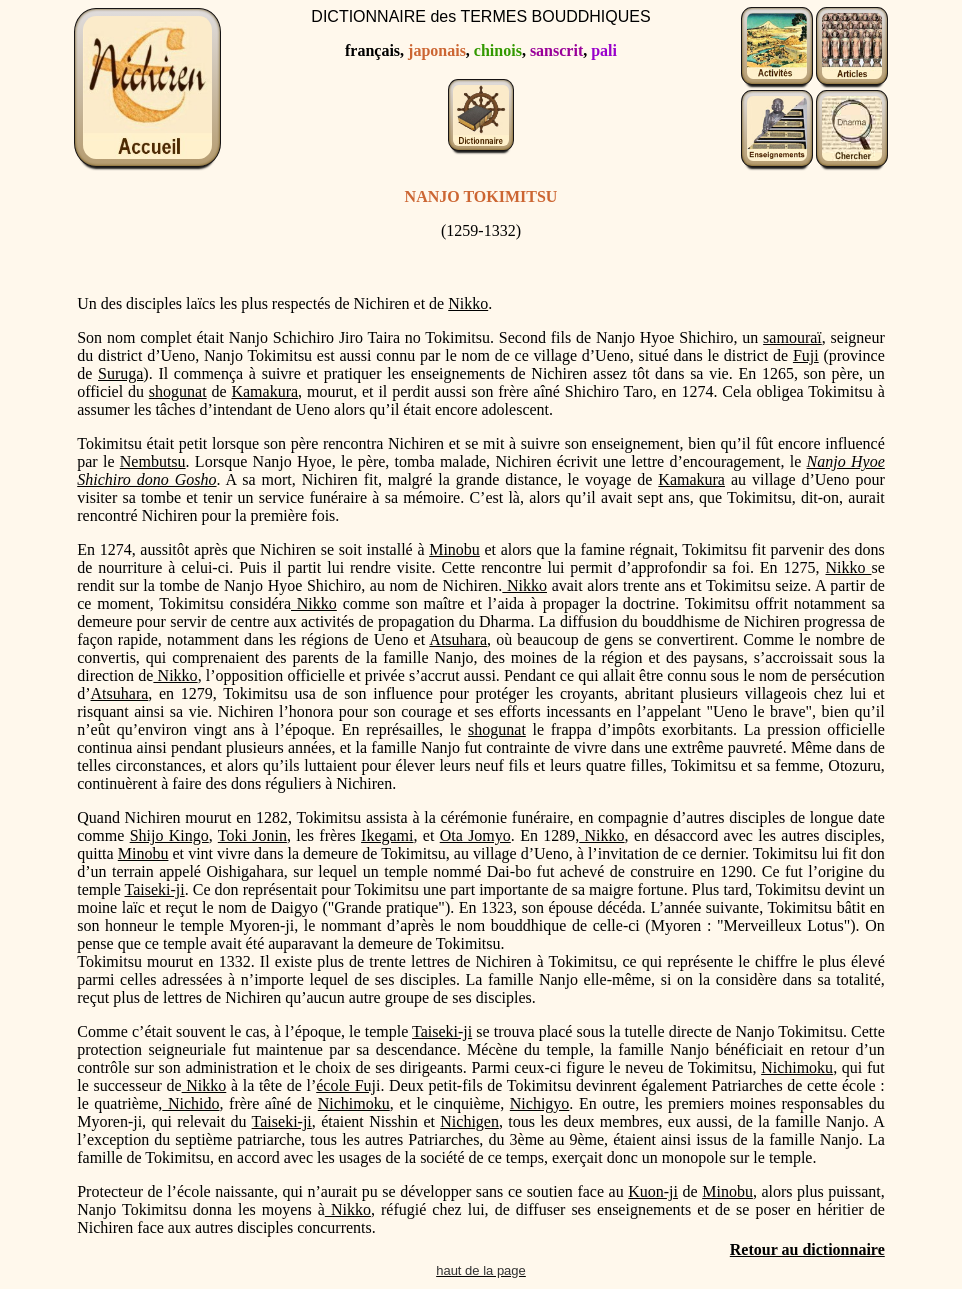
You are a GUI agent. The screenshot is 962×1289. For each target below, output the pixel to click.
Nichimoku (797, 1067)
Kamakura (264, 391)
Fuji (806, 355)
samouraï (792, 337)
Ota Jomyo (475, 835)
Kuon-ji (653, 1191)
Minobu (454, 549)
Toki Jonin (252, 835)
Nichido (190, 1103)
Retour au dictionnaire (807, 1249)
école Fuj (346, 1085)
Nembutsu (153, 461)
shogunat (178, 391)
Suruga (120, 373)
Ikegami (387, 835)
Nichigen (469, 1121)
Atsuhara (458, 639)
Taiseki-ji (155, 889)
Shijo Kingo (169, 835)
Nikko (468, 303)
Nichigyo (540, 1103)
